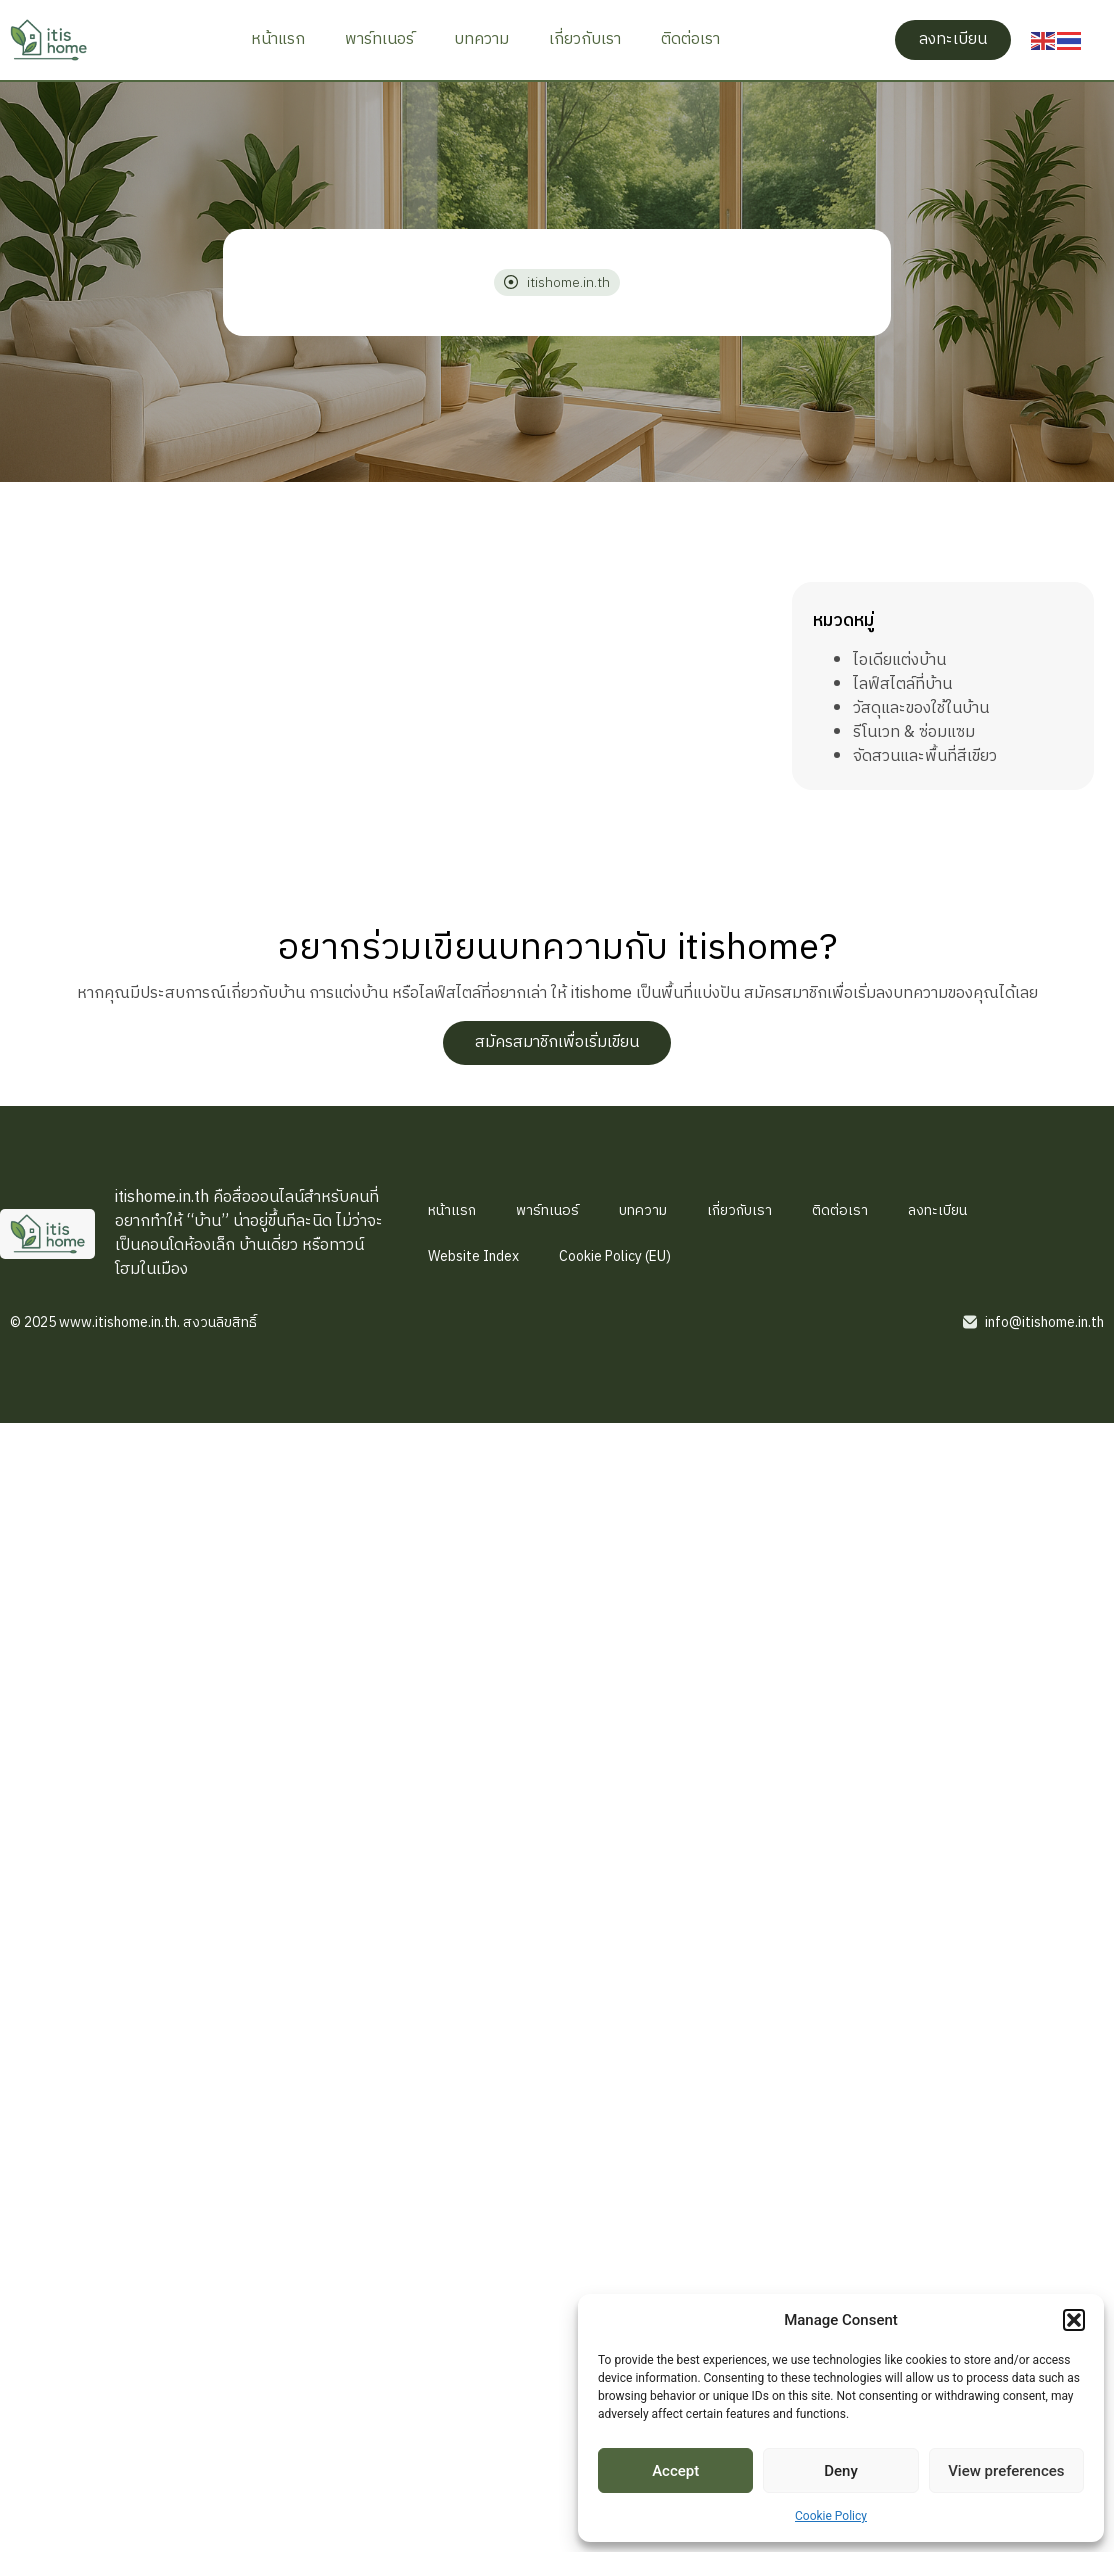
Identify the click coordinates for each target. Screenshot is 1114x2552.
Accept (675, 2471)
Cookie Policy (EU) (615, 1256)
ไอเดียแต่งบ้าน (899, 660)
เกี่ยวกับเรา (585, 39)
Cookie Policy (831, 2516)
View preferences (1006, 2471)
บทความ (481, 39)
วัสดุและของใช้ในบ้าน (921, 708)
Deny (841, 2471)
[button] (1074, 2320)
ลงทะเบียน (937, 1210)
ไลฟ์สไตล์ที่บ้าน (902, 684)
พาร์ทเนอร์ (379, 39)
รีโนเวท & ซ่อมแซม (914, 732)
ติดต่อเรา (690, 39)
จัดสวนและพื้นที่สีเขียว (925, 756)
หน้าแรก (278, 39)
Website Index (473, 1256)
